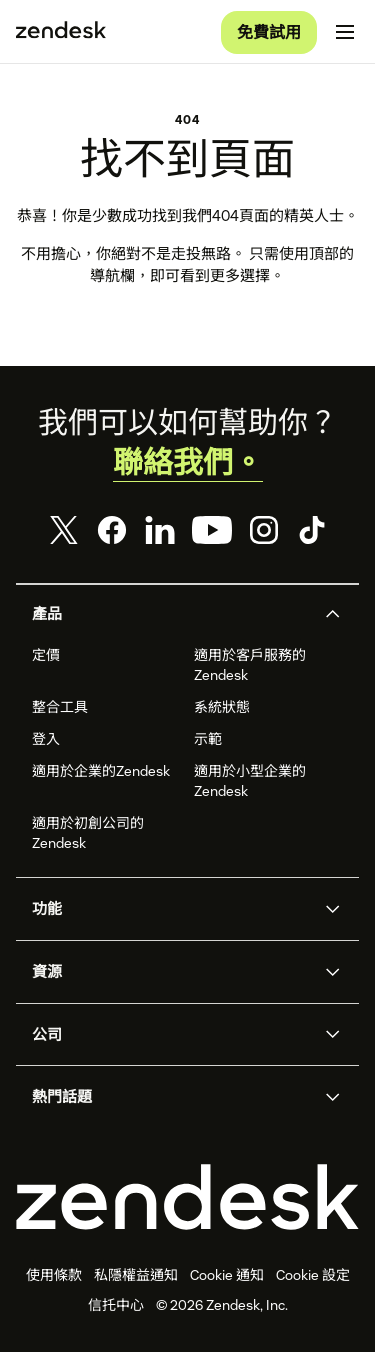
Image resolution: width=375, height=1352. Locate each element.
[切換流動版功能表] (345, 32)
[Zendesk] (187, 1197)
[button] (171, 614)
